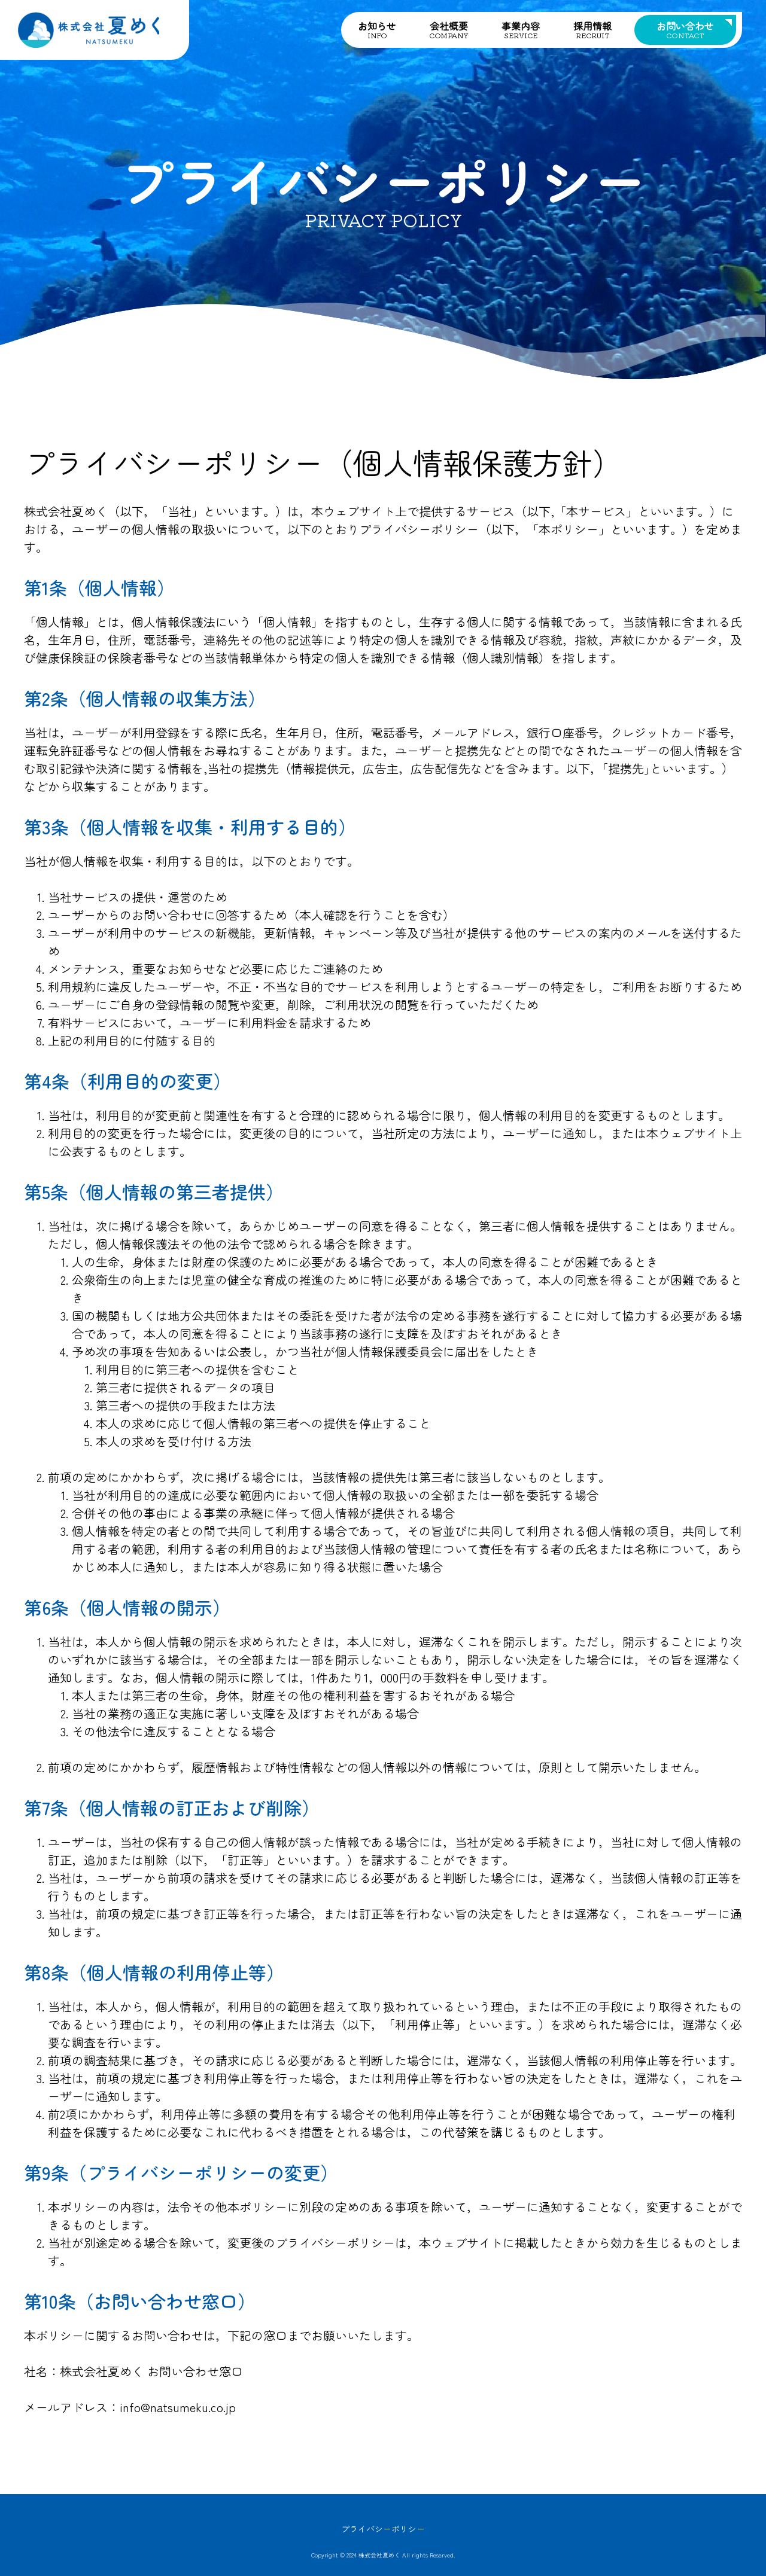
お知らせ (377, 29)
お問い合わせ (685, 29)
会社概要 (449, 29)
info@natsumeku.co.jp (178, 2407)
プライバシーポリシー (383, 2529)
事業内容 (520, 29)
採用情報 (592, 29)
